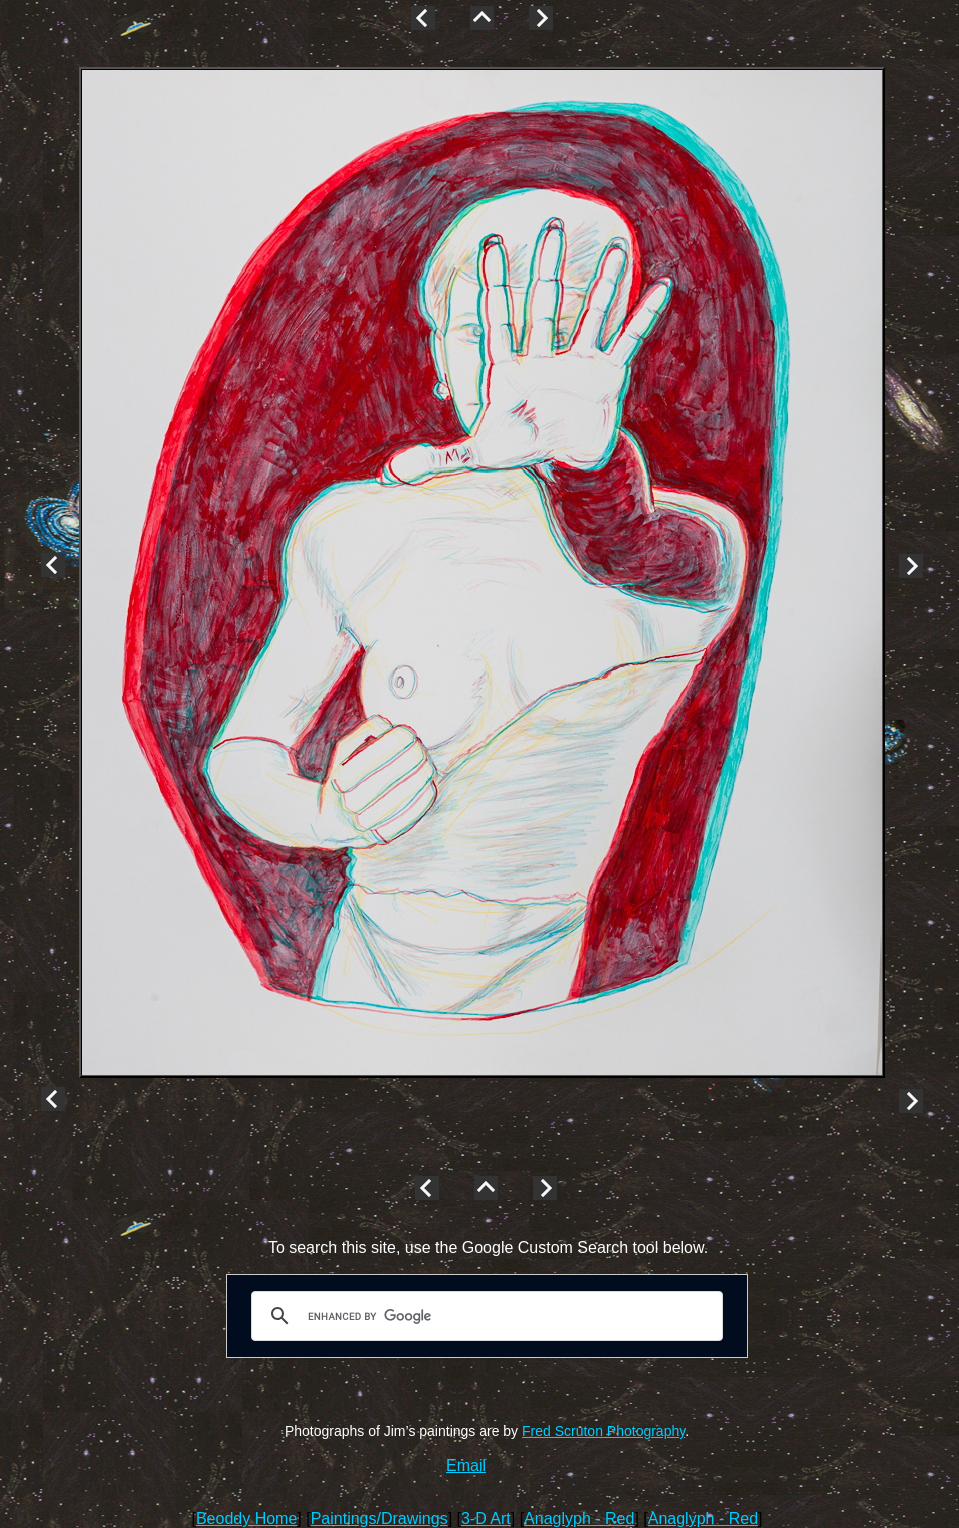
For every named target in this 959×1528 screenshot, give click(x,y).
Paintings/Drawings (379, 1518)
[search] (484, 1316)
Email (466, 1465)
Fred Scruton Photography (603, 1431)
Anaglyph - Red (579, 1518)
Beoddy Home (246, 1518)
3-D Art (486, 1518)
